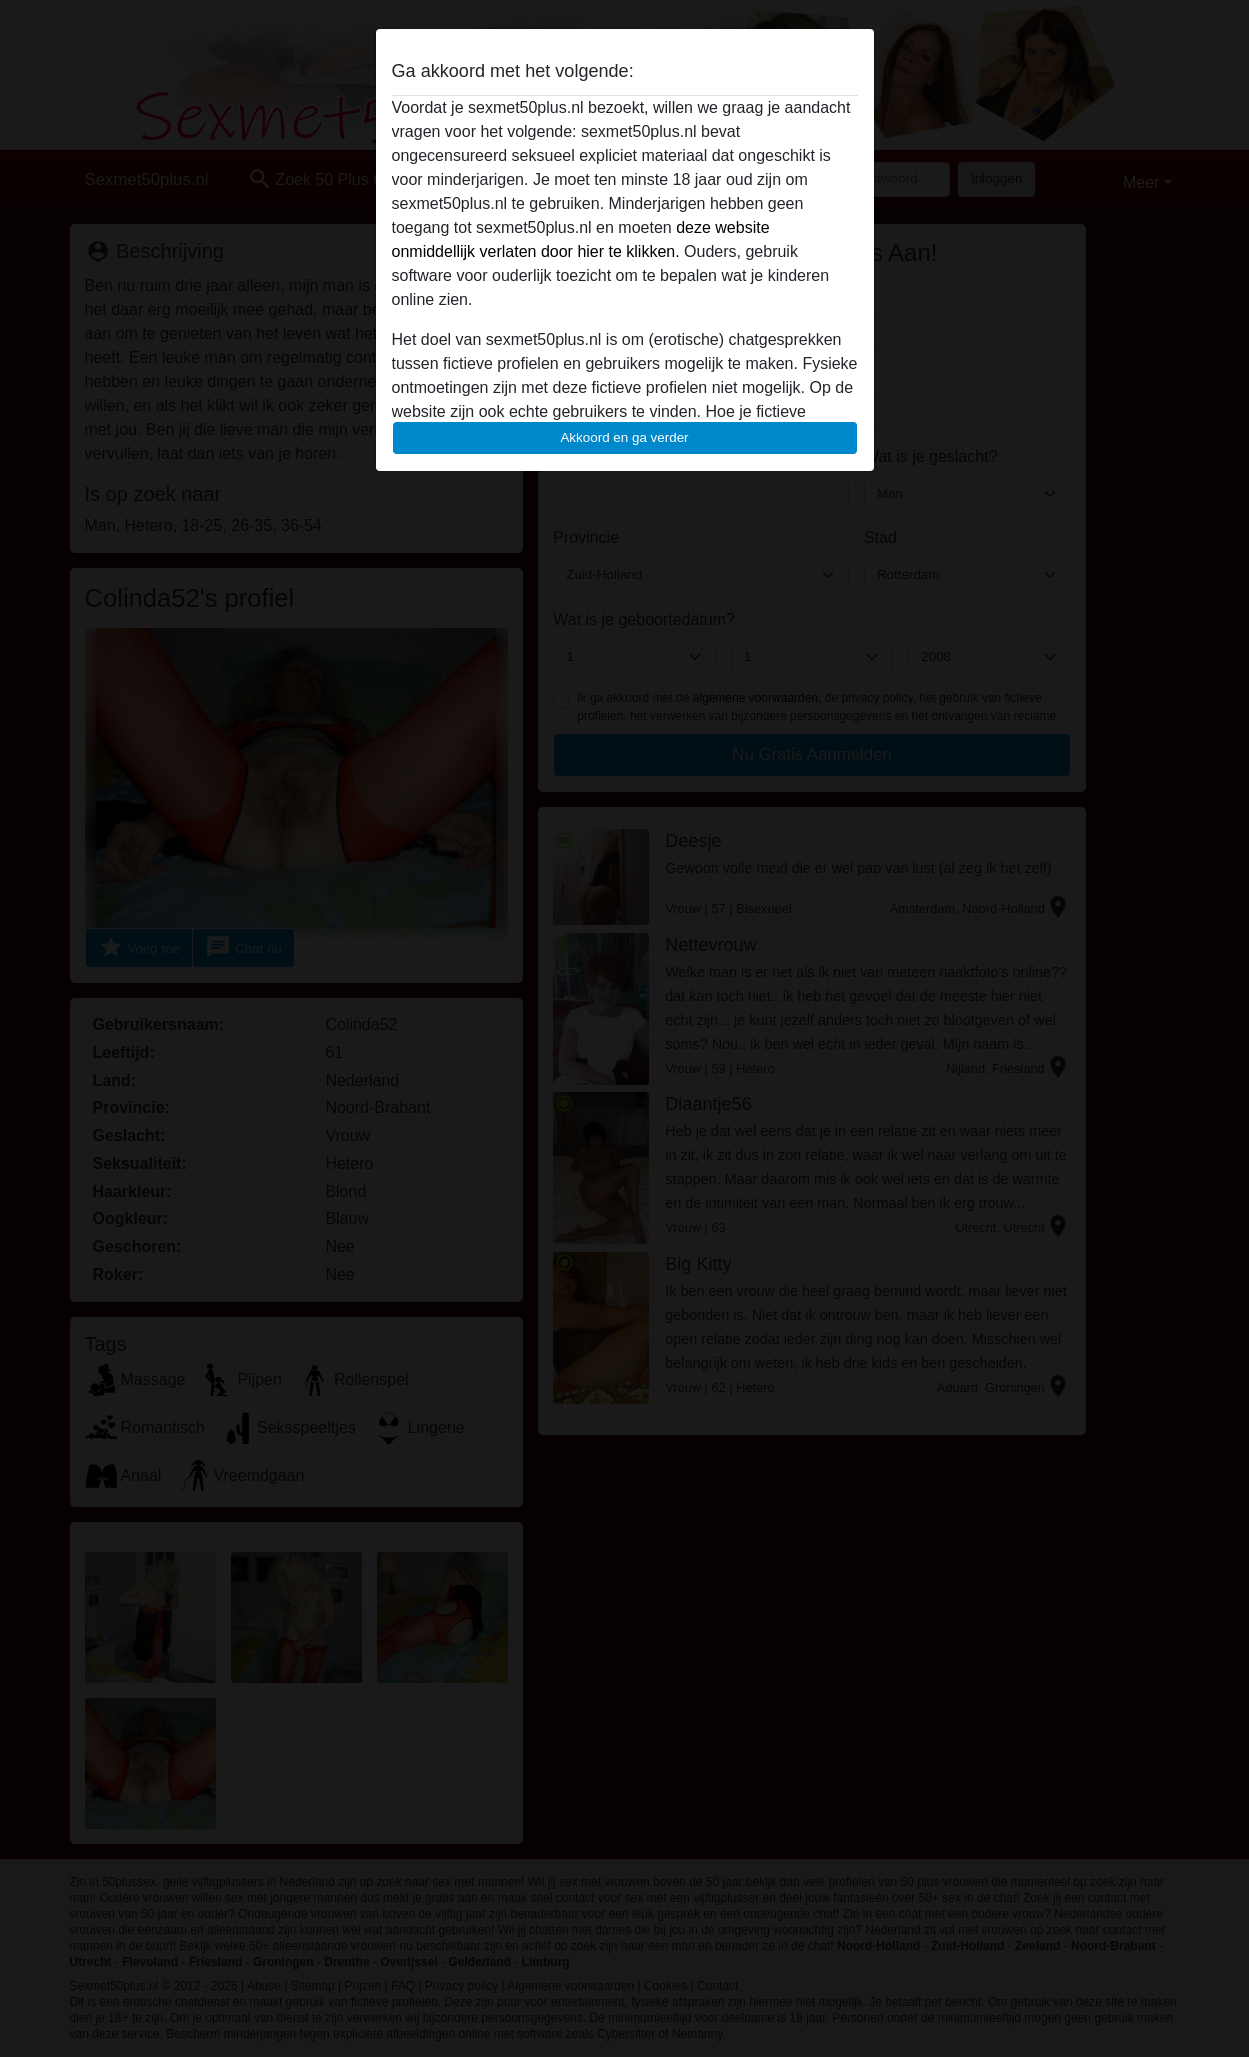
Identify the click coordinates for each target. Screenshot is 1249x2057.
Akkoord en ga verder (624, 437)
